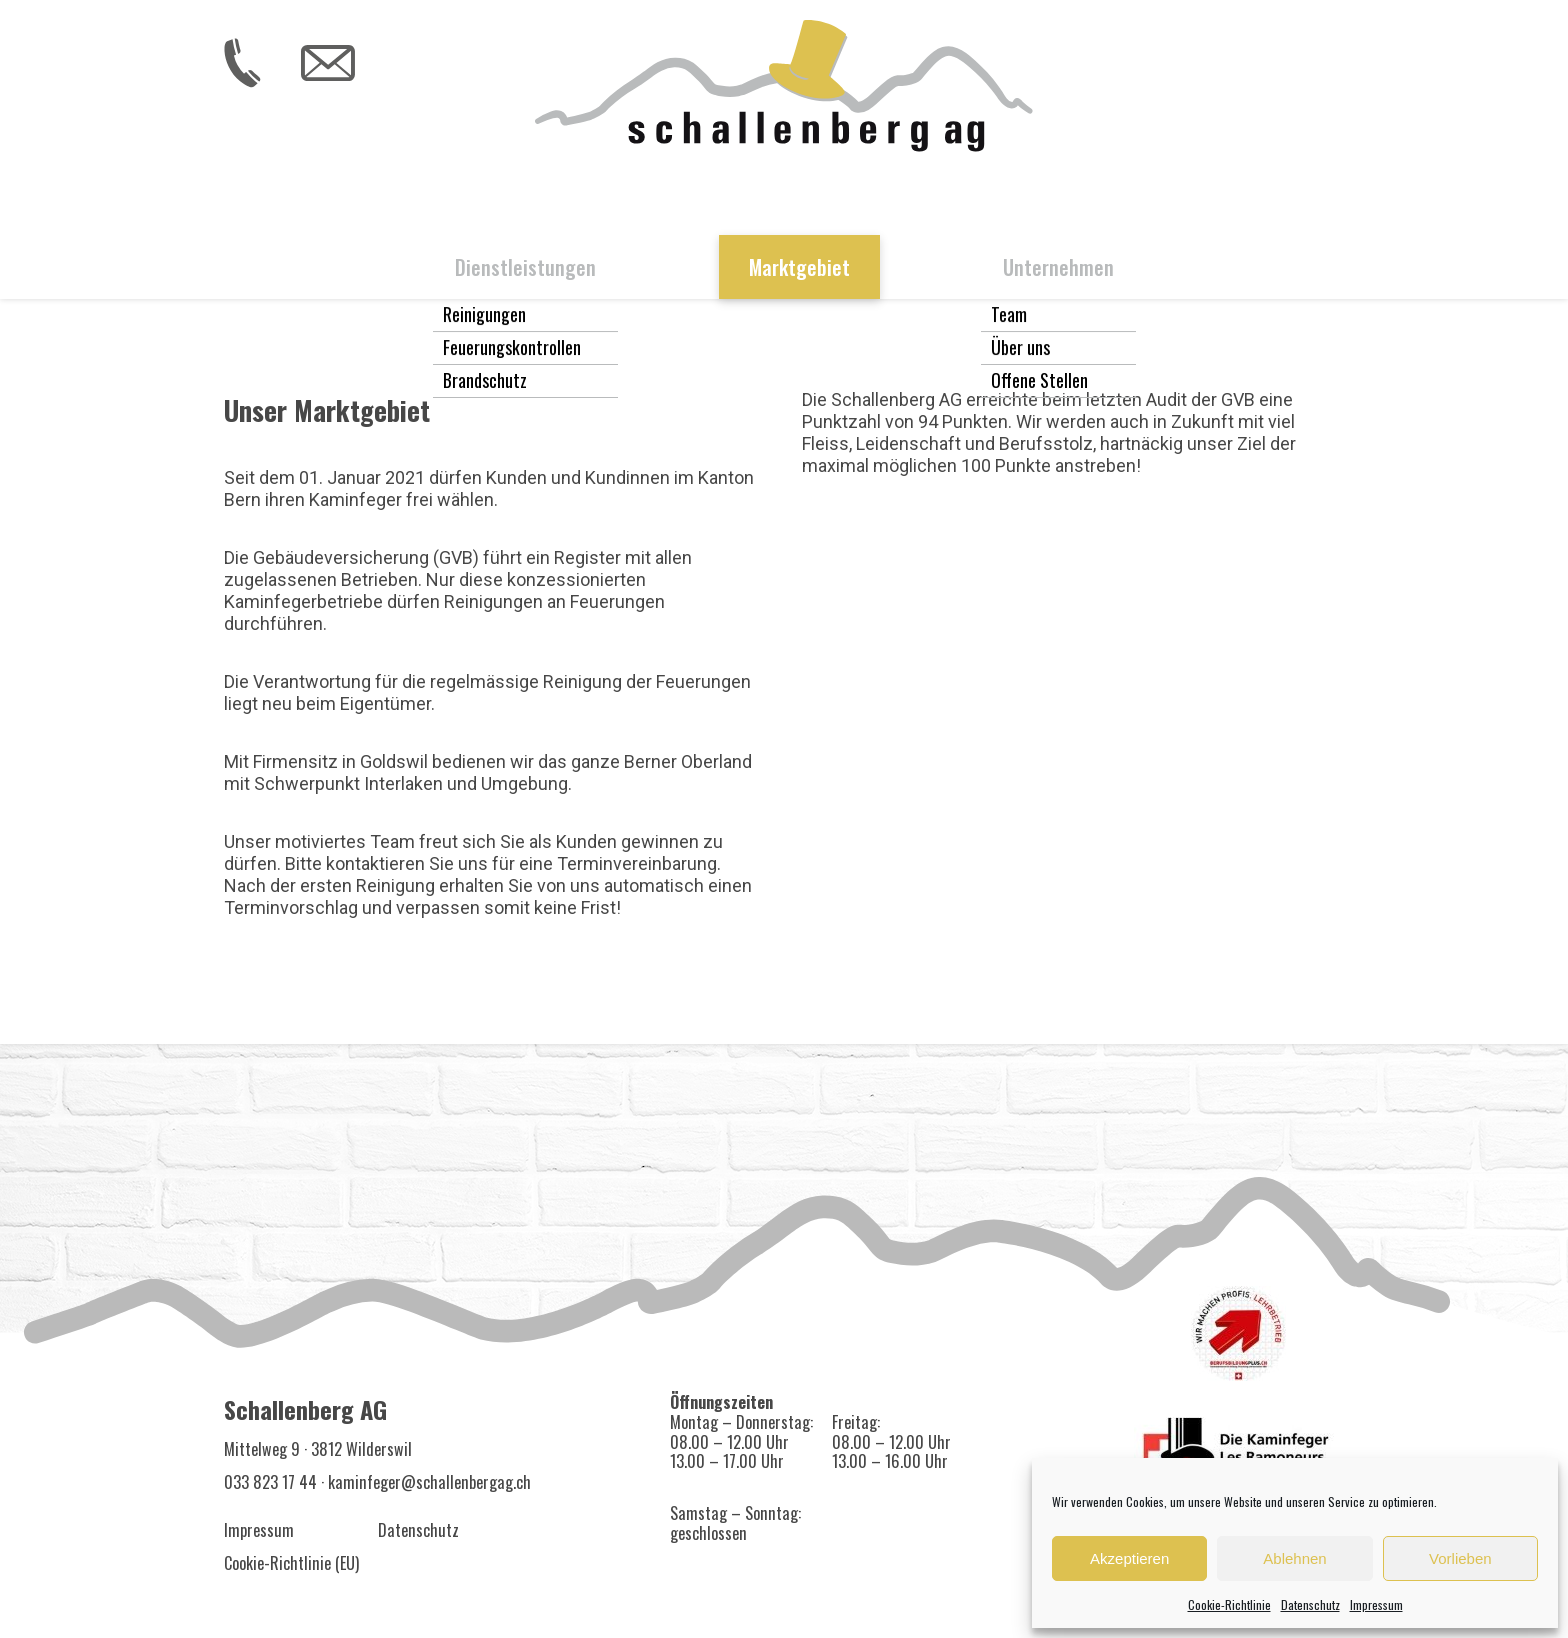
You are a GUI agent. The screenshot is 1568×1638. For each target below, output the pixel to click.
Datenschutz (1310, 1604)
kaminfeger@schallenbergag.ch (429, 1482)
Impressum (1376, 1604)
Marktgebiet (799, 267)
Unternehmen (1058, 267)
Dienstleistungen (525, 267)
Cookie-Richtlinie (1229, 1604)
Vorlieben (1460, 1558)
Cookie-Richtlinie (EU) (291, 1563)
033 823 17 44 (270, 1482)
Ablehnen (1294, 1558)
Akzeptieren (1129, 1558)
